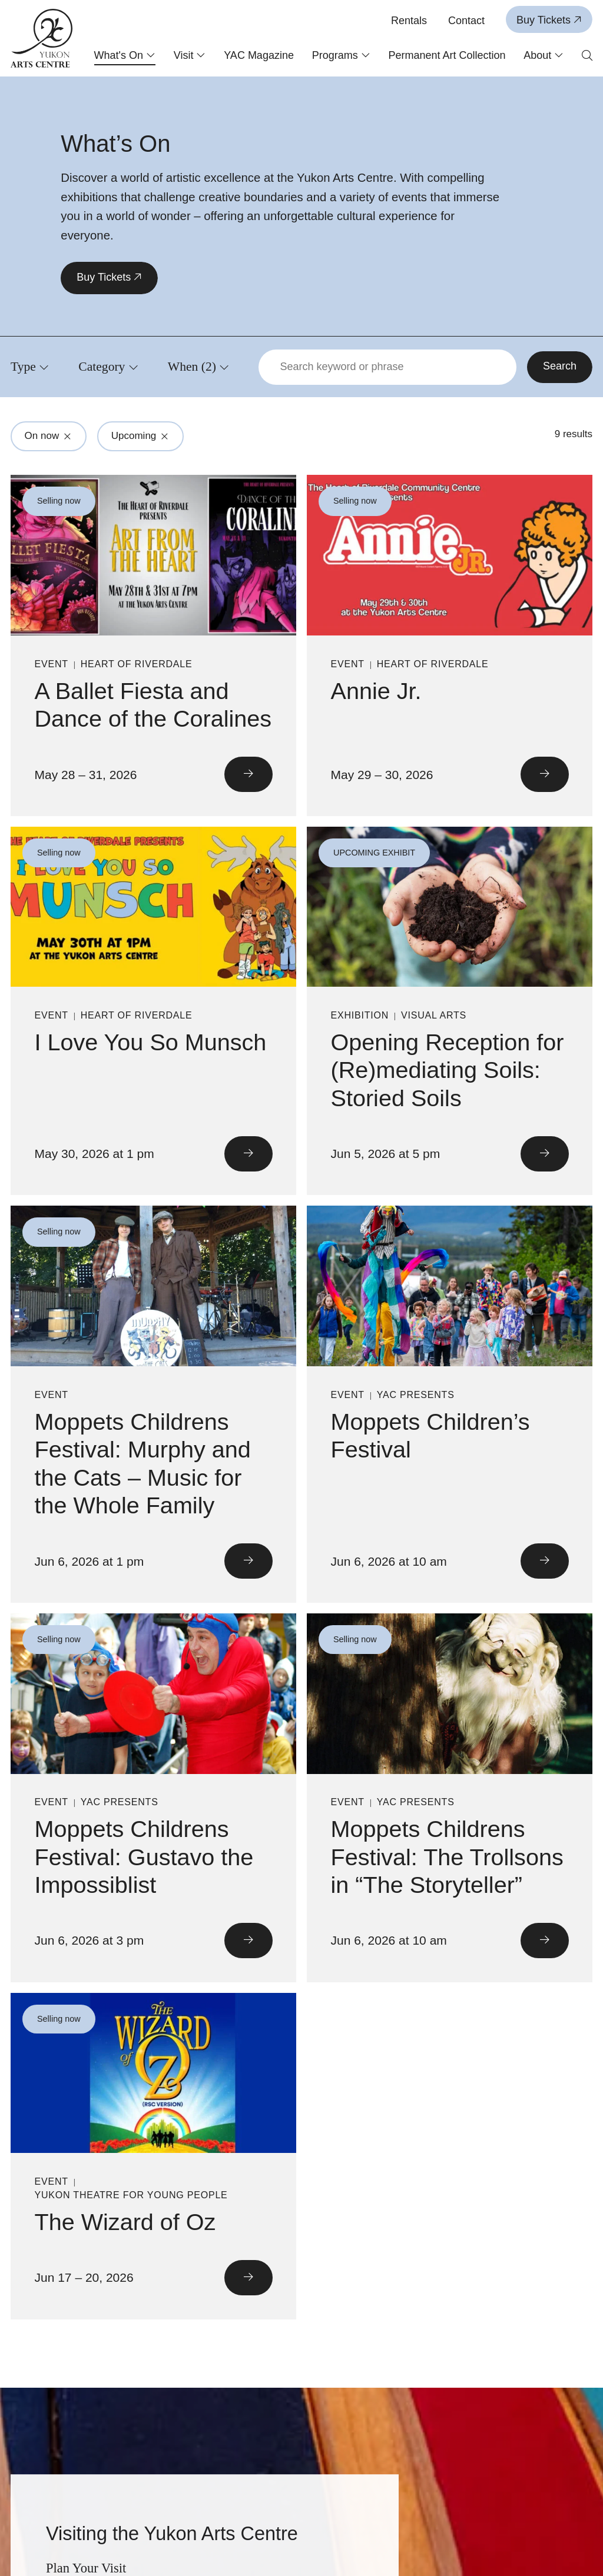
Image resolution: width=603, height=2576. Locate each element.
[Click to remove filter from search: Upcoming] (165, 436)
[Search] (559, 367)
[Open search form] (587, 56)
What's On (124, 55)
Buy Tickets (549, 20)
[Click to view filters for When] (199, 367)
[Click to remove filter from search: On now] (67, 436)
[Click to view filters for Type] (30, 367)
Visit (190, 55)
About (544, 55)
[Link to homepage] (42, 38)
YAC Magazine (259, 55)
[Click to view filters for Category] (108, 367)
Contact (466, 20)
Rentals (409, 20)
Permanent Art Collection (446, 55)
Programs (341, 55)
